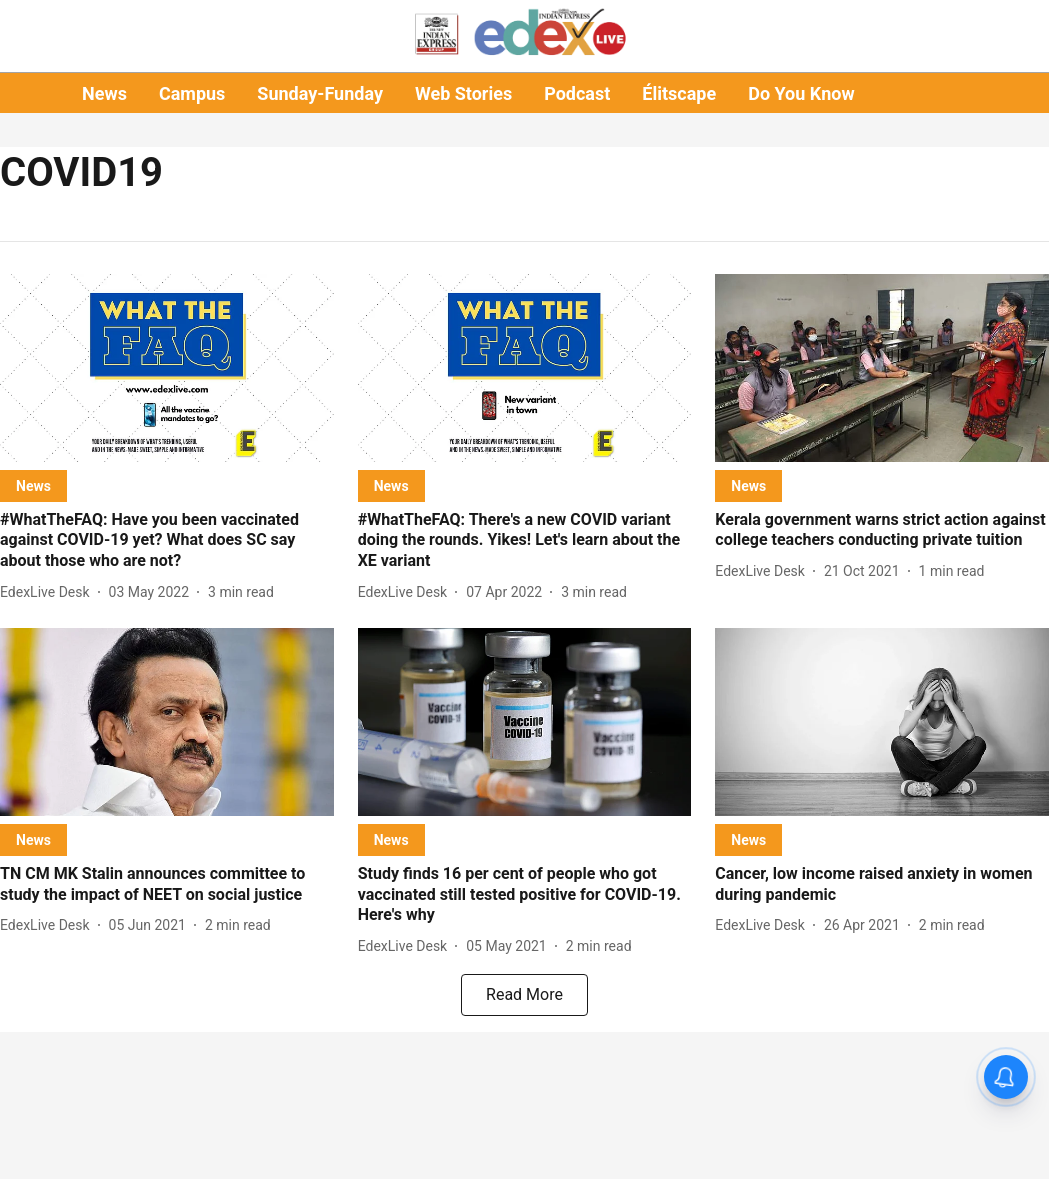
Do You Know (801, 93)
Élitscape (679, 93)
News (104, 93)
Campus (192, 93)
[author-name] (49, 592)
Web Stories (463, 93)
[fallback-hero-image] (167, 368)
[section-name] (33, 485)
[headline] (167, 541)
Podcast (577, 93)
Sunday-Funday (320, 93)
